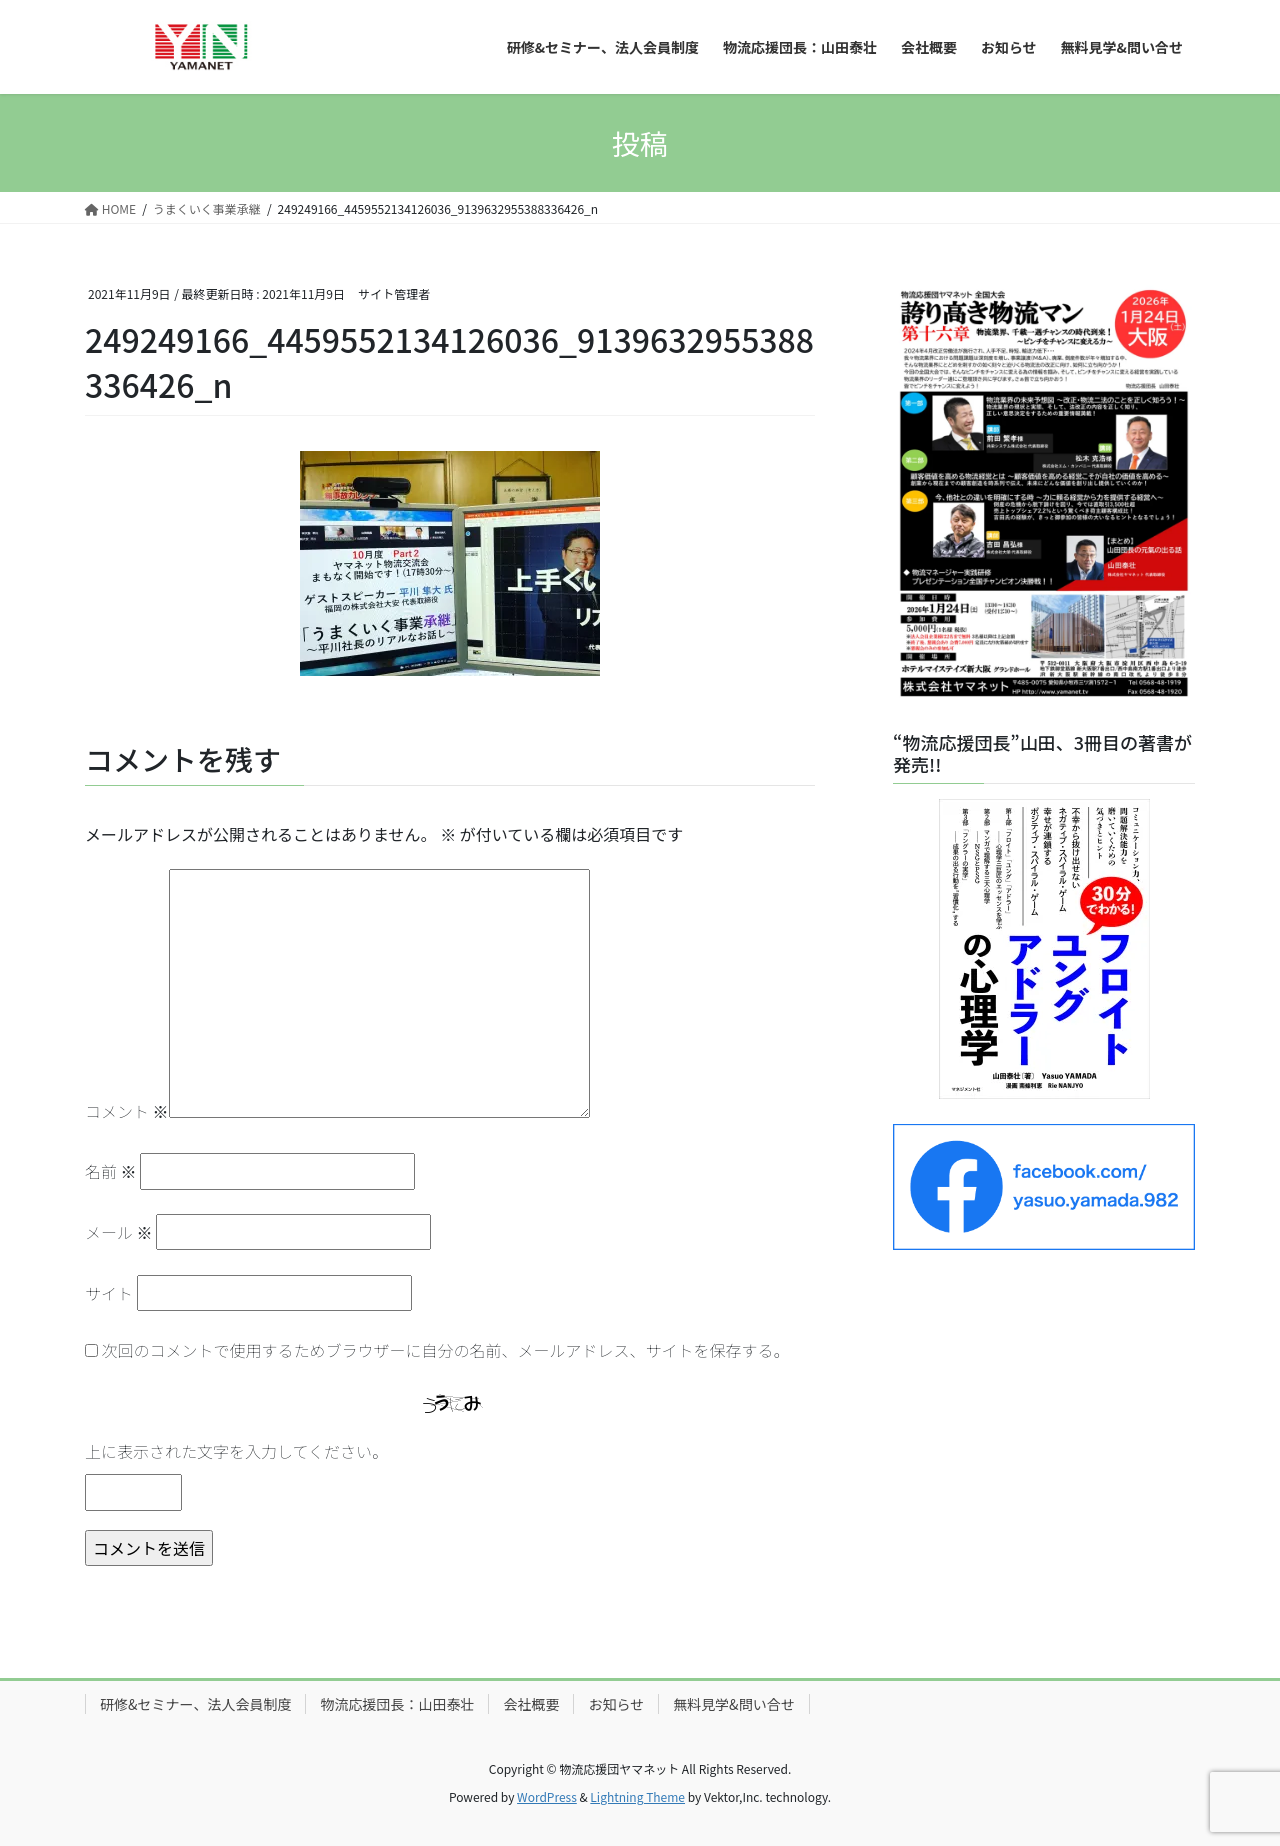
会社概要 (531, 1704)
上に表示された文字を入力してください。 (236, 1451)
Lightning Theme (637, 1796)
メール (119, 1232)
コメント (127, 1111)
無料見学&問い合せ (734, 1704)
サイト (109, 1293)
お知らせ (616, 1704)
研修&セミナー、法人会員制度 (195, 1704)
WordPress (547, 1796)
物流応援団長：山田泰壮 (397, 1704)
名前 (111, 1171)
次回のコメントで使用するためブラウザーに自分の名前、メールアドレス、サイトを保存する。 (446, 1350)
